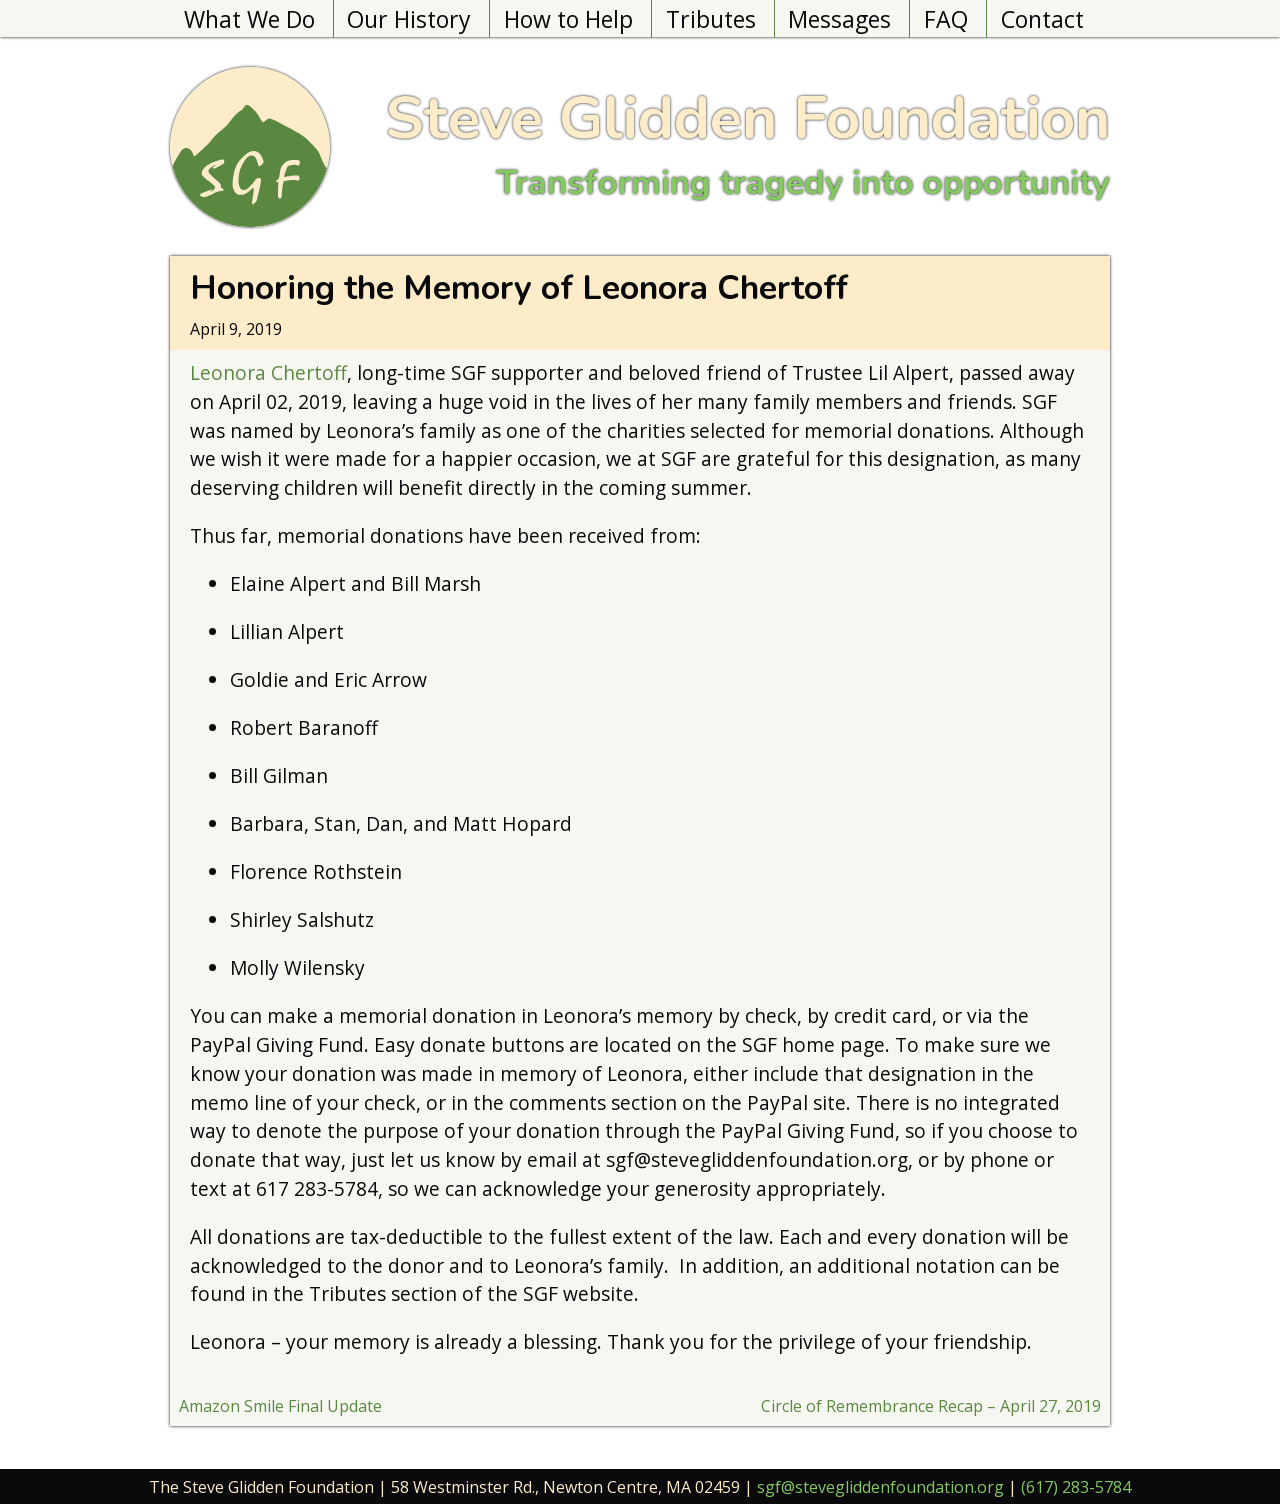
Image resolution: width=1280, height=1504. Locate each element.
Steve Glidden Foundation (747, 118)
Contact (1042, 19)
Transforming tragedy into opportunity (803, 182)
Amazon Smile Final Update (280, 1406)
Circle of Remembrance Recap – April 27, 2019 (931, 1406)
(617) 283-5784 (1076, 1487)
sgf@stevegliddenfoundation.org (880, 1487)
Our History (409, 19)
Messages (839, 19)
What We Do (249, 19)
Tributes (711, 19)
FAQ (946, 19)
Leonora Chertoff (268, 372)
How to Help (568, 19)
